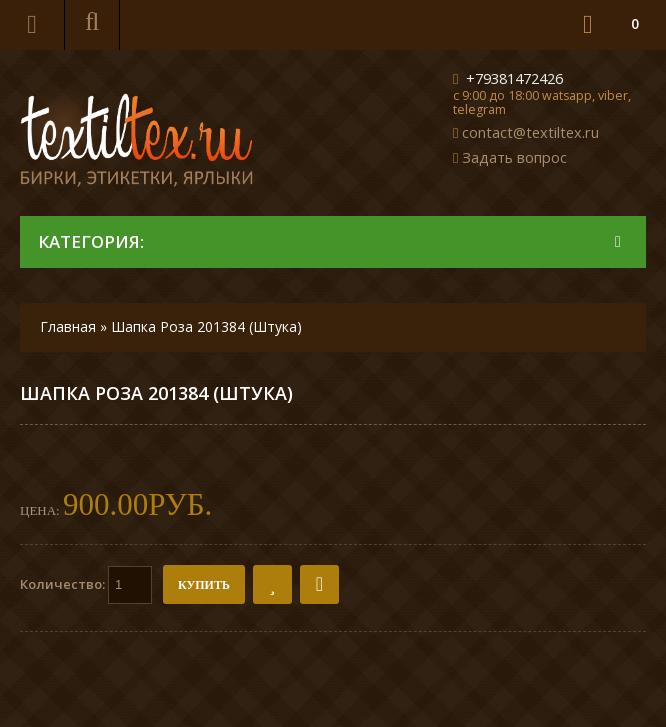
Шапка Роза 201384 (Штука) (206, 326)
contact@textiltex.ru (530, 132)
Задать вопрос (514, 157)
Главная (68, 326)
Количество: (86, 585)
